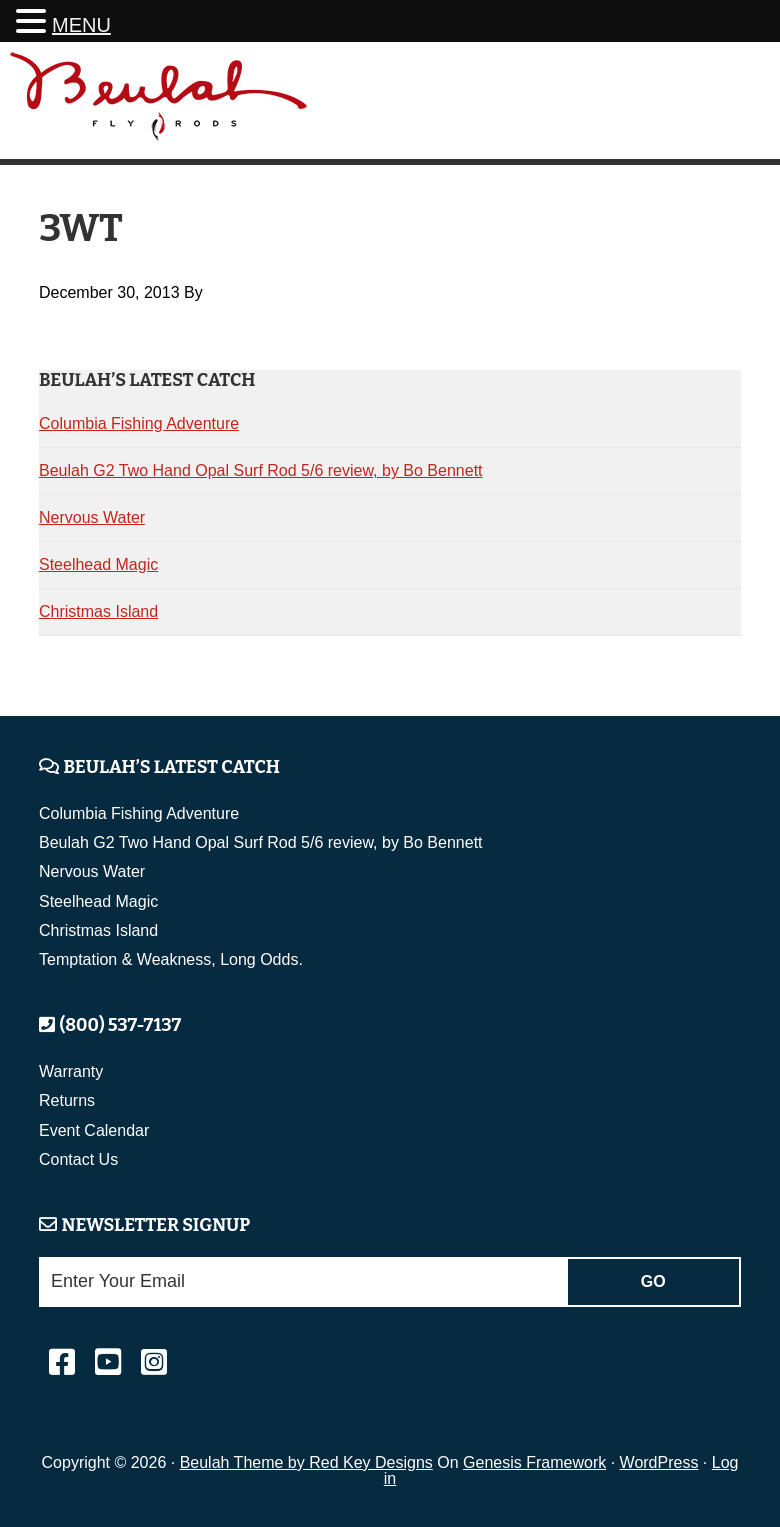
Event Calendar (94, 1130)
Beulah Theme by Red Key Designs (306, 1462)
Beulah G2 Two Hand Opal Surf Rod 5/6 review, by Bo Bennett (261, 470)
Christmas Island (98, 611)
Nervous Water (92, 517)
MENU (81, 25)
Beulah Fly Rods (159, 103)
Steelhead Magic (98, 564)
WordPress (659, 1462)
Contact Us (78, 1159)
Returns (67, 1100)
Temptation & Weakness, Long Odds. (171, 959)
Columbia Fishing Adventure (139, 423)
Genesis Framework (534, 1462)
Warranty (71, 1071)
